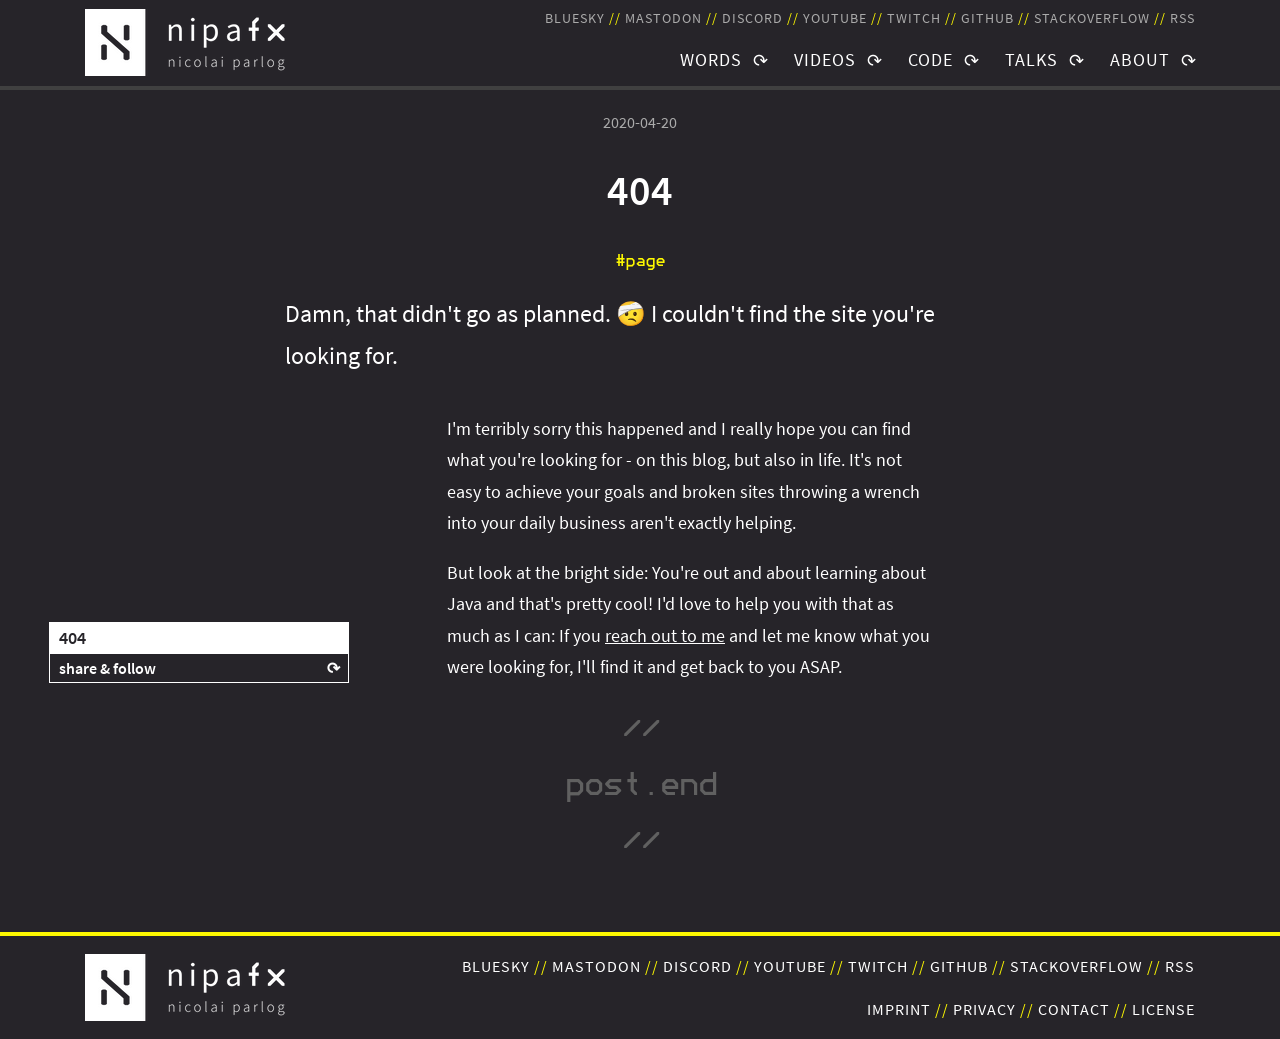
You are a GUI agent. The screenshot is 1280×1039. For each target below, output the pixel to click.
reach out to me (665, 635)
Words (711, 59)
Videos (825, 59)
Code (930, 59)
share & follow (107, 668)
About (1140, 59)
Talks (1031, 59)
